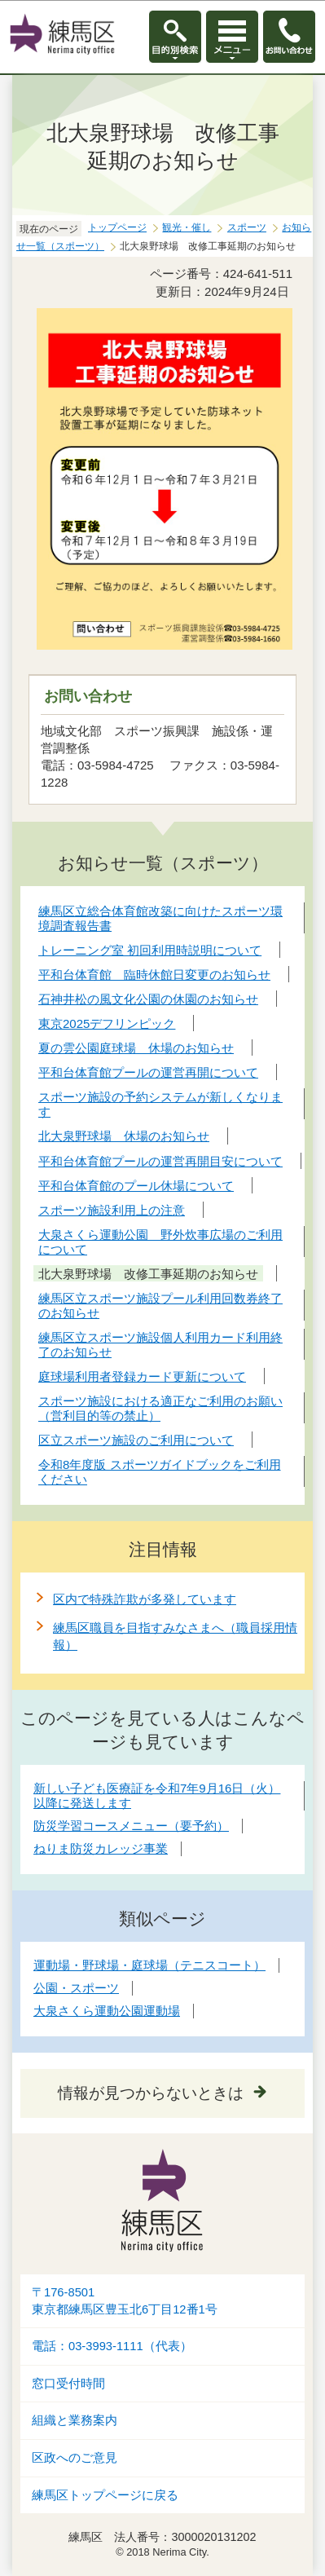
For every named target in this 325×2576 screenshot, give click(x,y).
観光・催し (186, 227)
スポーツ (246, 227)
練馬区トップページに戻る (105, 2495)
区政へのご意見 (74, 2457)
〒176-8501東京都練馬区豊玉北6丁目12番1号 (124, 2301)
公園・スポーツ (76, 1988)
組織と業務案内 (74, 2420)
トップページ (117, 227)
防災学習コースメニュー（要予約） (131, 1826)
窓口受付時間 (68, 2383)
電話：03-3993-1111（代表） (112, 2346)
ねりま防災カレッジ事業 (100, 1848)
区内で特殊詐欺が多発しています (144, 1599)
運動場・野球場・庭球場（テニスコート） (149, 1965)
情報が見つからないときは (151, 2093)
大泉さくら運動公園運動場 (106, 2011)
